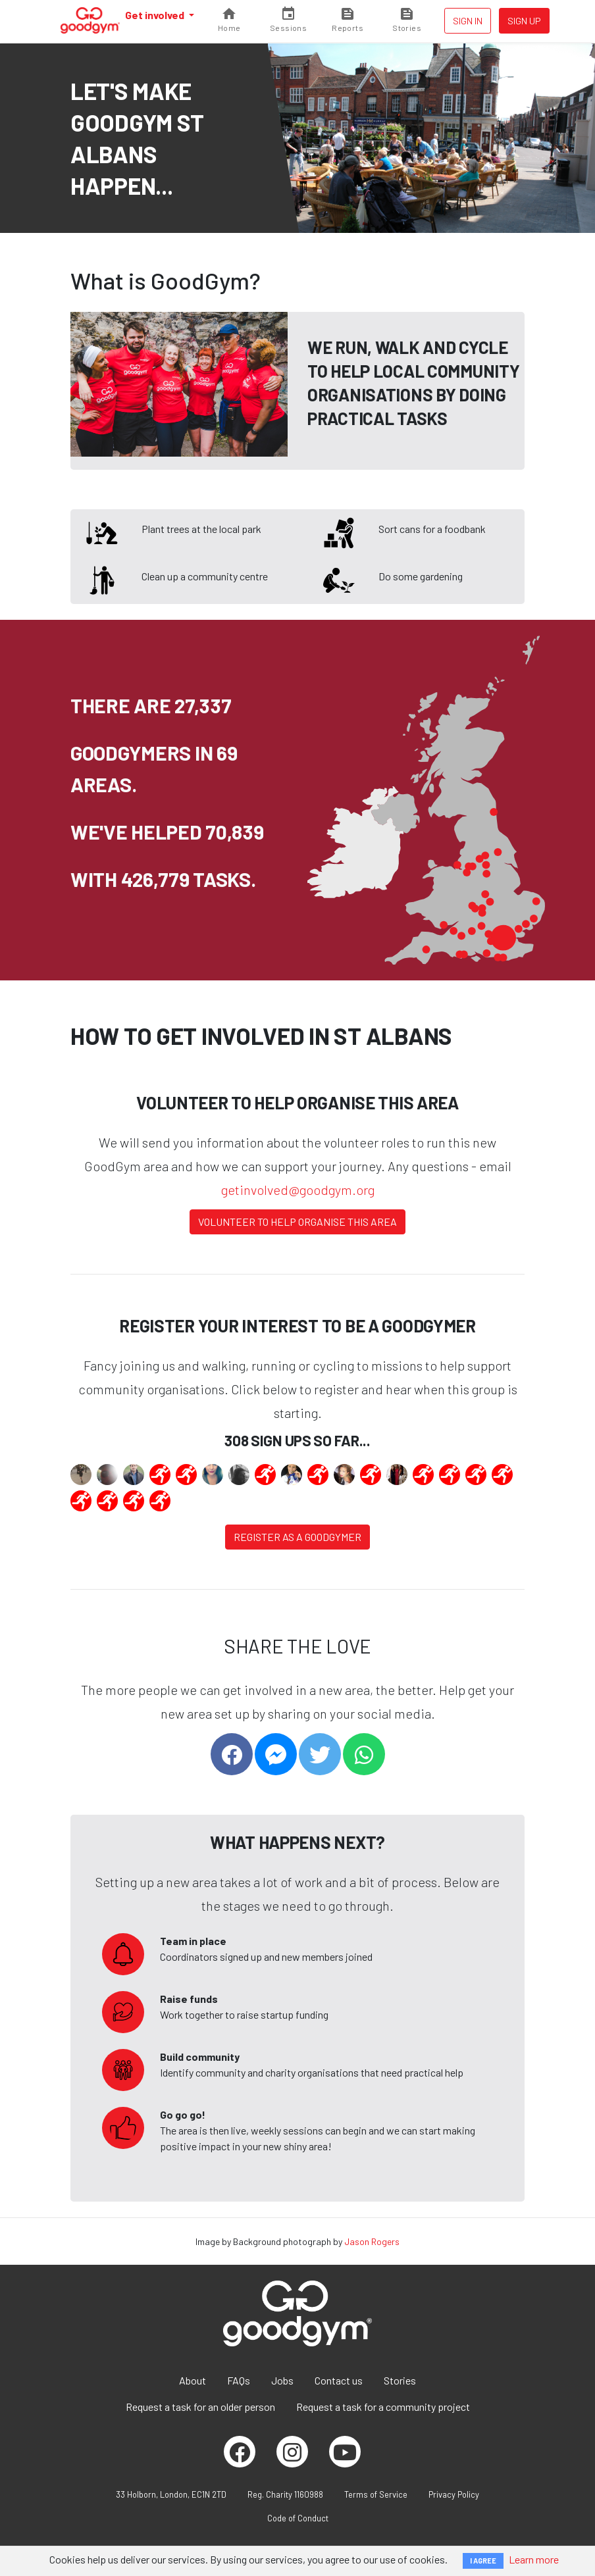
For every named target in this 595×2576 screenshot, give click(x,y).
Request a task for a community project (383, 2406)
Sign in (467, 20)
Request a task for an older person (200, 2406)
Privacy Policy (453, 2494)
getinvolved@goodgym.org (298, 1190)
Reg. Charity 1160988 (285, 2494)
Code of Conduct (297, 2518)
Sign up (524, 20)
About (192, 2380)
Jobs (282, 2380)
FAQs (238, 2380)
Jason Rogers (372, 2241)
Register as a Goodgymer (297, 1536)
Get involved (155, 15)
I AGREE (483, 2560)
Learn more (534, 2559)
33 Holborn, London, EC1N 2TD (171, 2494)
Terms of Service (375, 2494)
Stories (400, 2380)
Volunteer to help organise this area (297, 1221)
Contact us (339, 2380)
